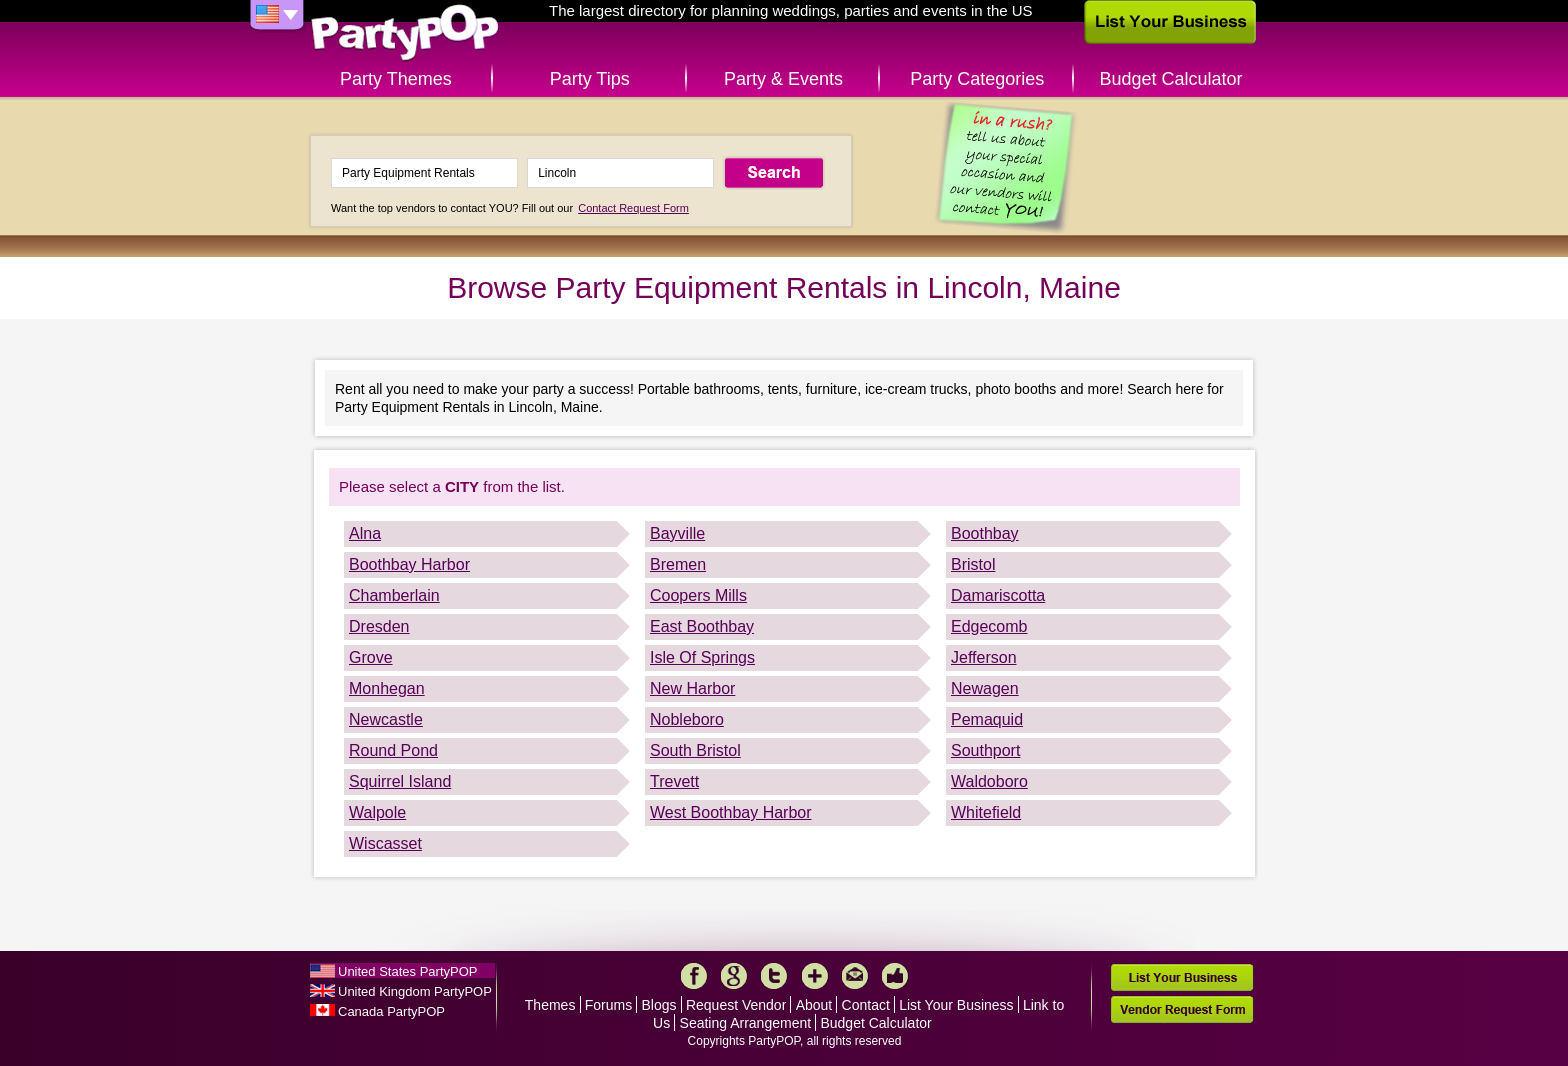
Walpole (377, 812)
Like (895, 976)
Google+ (734, 976)
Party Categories (977, 79)
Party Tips (590, 79)
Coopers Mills (698, 595)
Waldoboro (989, 781)
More (815, 976)
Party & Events (783, 79)
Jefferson (984, 657)
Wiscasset (385, 843)
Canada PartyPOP (391, 1011)
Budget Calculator (1171, 79)
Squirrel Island (400, 781)
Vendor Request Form (1182, 1009)
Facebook (694, 976)
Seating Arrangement (746, 1023)
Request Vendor (736, 1005)
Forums (608, 1005)
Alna (365, 533)
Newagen (985, 688)
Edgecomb (989, 626)
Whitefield (986, 812)
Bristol (973, 564)
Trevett (674, 781)
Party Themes (396, 79)
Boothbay (985, 533)
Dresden (379, 626)
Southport (985, 750)
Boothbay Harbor (409, 564)
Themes (550, 1005)
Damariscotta (998, 595)
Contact (866, 1005)
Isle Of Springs (702, 657)
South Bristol (695, 750)
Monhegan (387, 688)
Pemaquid (987, 719)
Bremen (678, 564)
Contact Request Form (633, 208)
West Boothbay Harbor (731, 812)
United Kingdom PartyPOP (415, 991)
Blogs (659, 1005)
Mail (855, 976)
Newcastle (386, 719)
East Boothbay (702, 626)
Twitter (774, 976)
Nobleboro (687, 719)
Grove (371, 657)
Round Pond (393, 750)
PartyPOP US (405, 33)
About (814, 1005)
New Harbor (692, 688)
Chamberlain (394, 595)
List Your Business (956, 1005)
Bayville (677, 533)
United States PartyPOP (407, 971)
